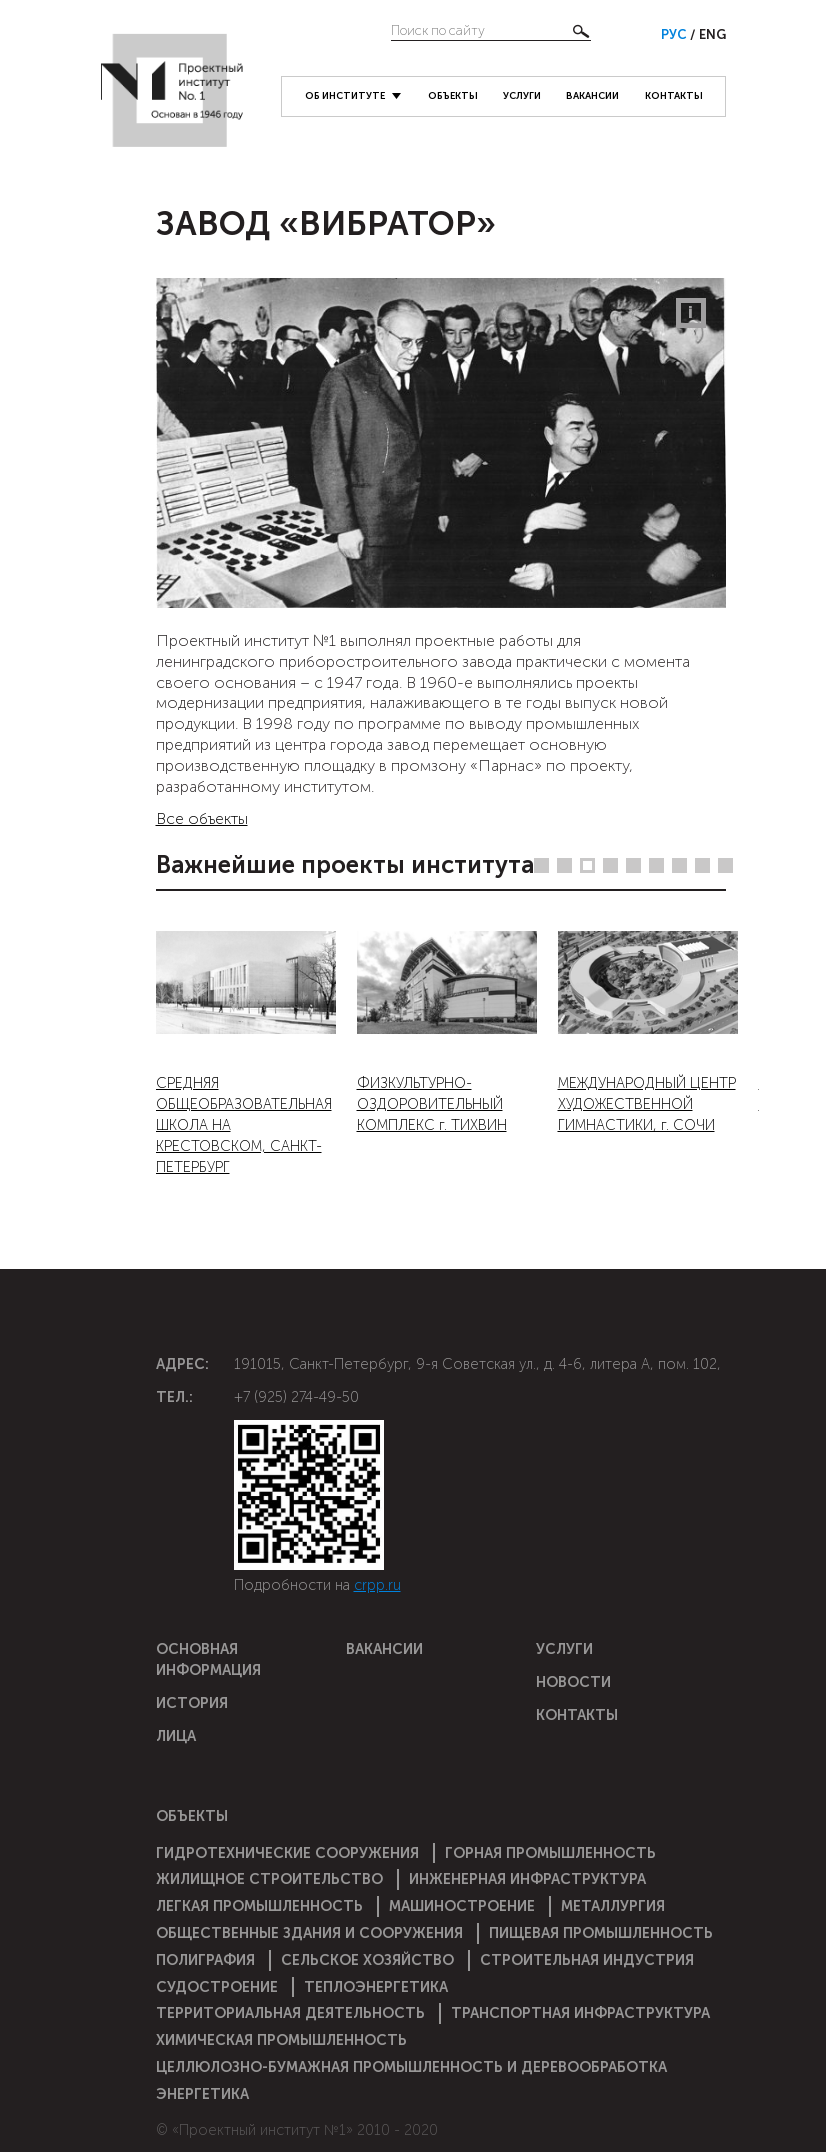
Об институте (345, 95)
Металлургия (613, 1906)
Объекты (453, 95)
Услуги (522, 95)
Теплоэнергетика (376, 1987)
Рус (675, 34)
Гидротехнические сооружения (287, 1853)
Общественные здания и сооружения (309, 1933)
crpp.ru (377, 1585)
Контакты (674, 95)
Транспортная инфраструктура (580, 2013)
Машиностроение (462, 1906)
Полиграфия (205, 1960)
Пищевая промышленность (601, 1933)
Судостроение (217, 1987)
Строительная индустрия (587, 1960)
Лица (176, 1736)
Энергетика (202, 2094)
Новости (573, 1682)
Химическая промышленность (281, 2040)
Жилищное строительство (269, 1879)
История (192, 1703)
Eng (712, 34)
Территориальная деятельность (290, 2013)
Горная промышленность (550, 1853)
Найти (581, 31)
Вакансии (592, 95)
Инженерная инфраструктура (527, 1879)
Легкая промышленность (259, 1906)
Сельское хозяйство (367, 1960)
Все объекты (202, 818)
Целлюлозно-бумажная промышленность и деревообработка (411, 2067)
